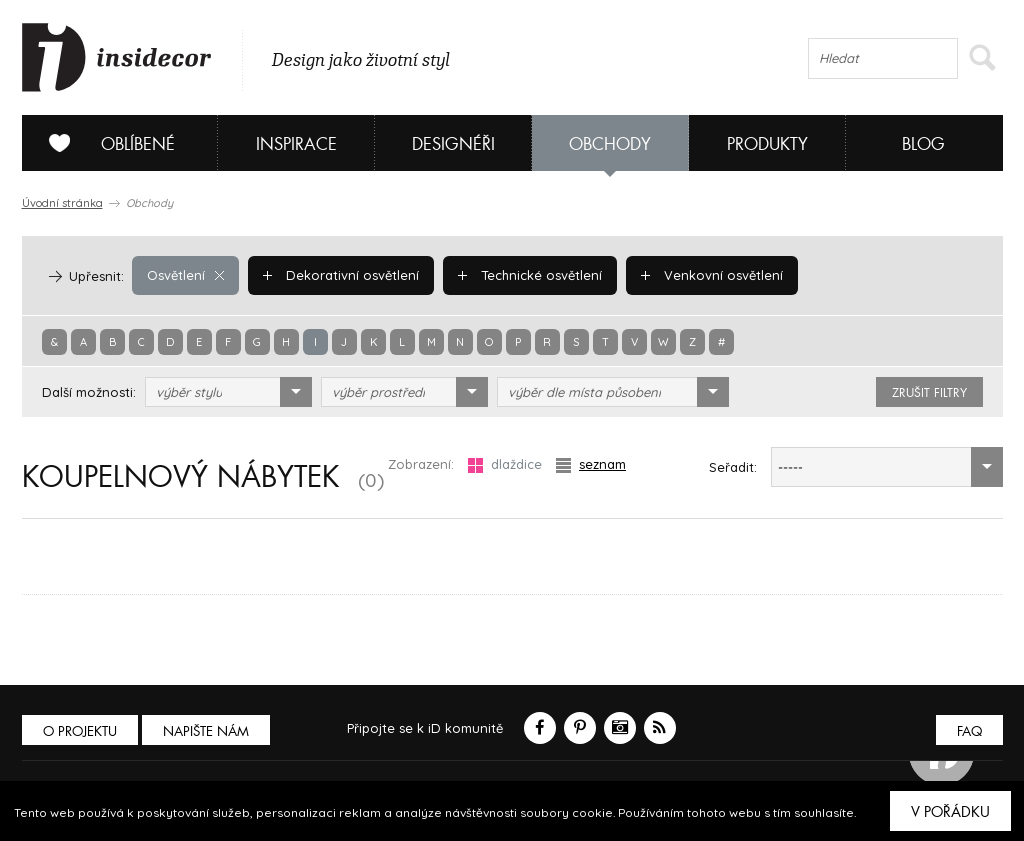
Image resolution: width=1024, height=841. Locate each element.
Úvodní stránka (62, 203)
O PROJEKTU (80, 731)
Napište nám (206, 731)
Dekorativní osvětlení (341, 275)
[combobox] (228, 392)
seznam (591, 464)
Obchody (610, 144)
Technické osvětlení (530, 275)
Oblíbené (104, 143)
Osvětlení (185, 275)
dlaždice (505, 464)
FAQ (969, 731)
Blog (923, 144)
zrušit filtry (929, 393)
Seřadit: (733, 467)
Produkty (767, 144)
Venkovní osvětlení (712, 275)
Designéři (453, 144)
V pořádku (950, 812)
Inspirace (296, 144)
